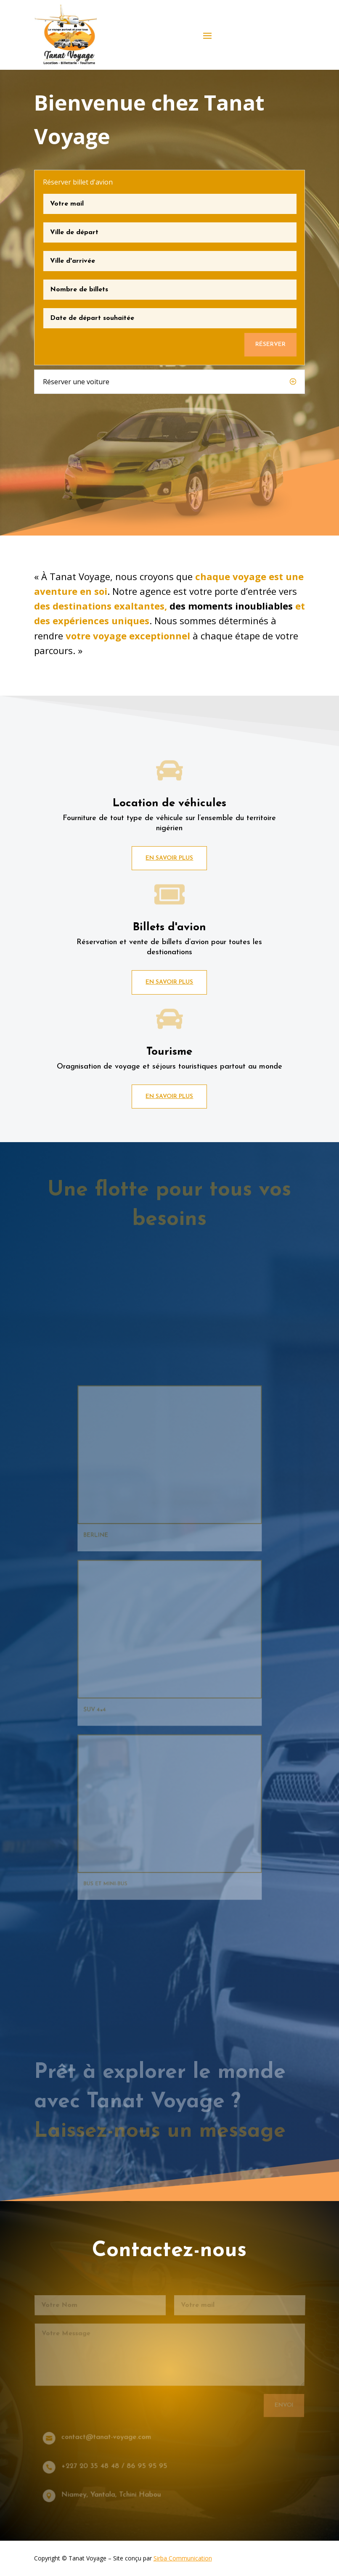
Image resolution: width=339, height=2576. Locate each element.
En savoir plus (169, 858)
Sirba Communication (183, 2558)
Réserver (270, 344)
